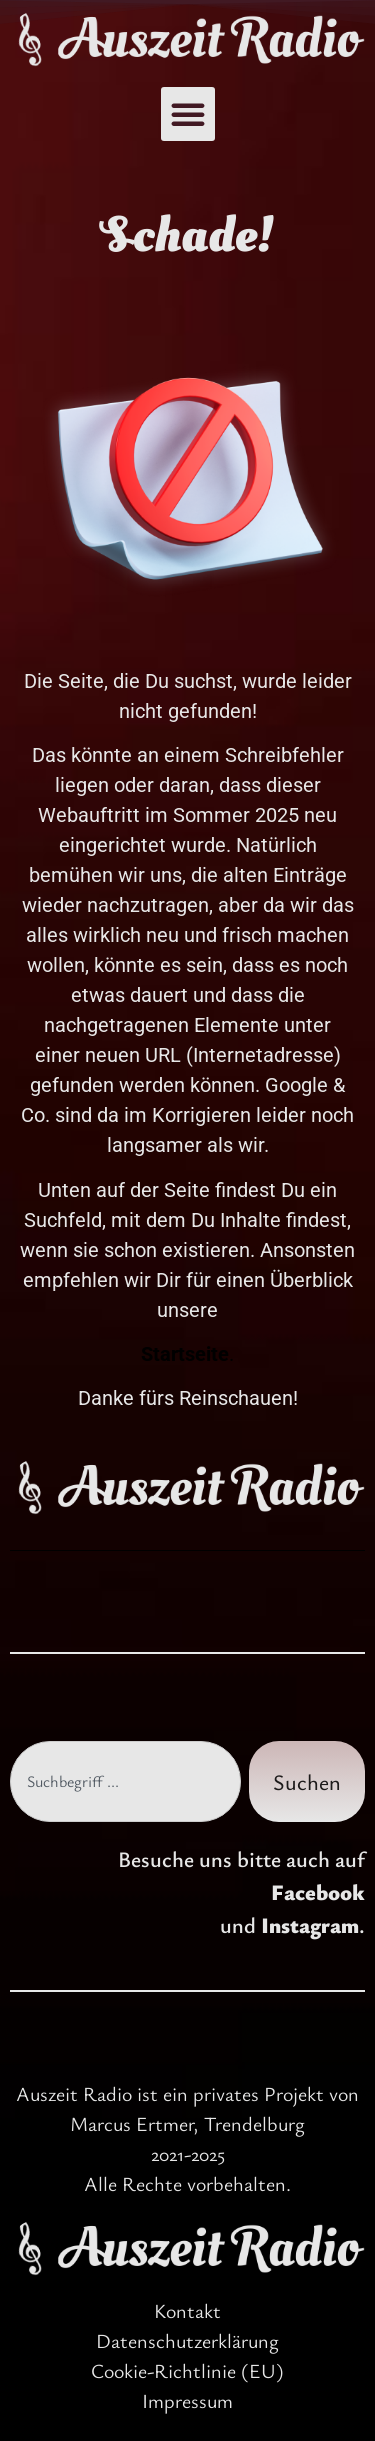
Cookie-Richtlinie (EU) (187, 2370)
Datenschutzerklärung (187, 2340)
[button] (188, 114)
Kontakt (187, 2310)
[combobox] (125, 1781)
